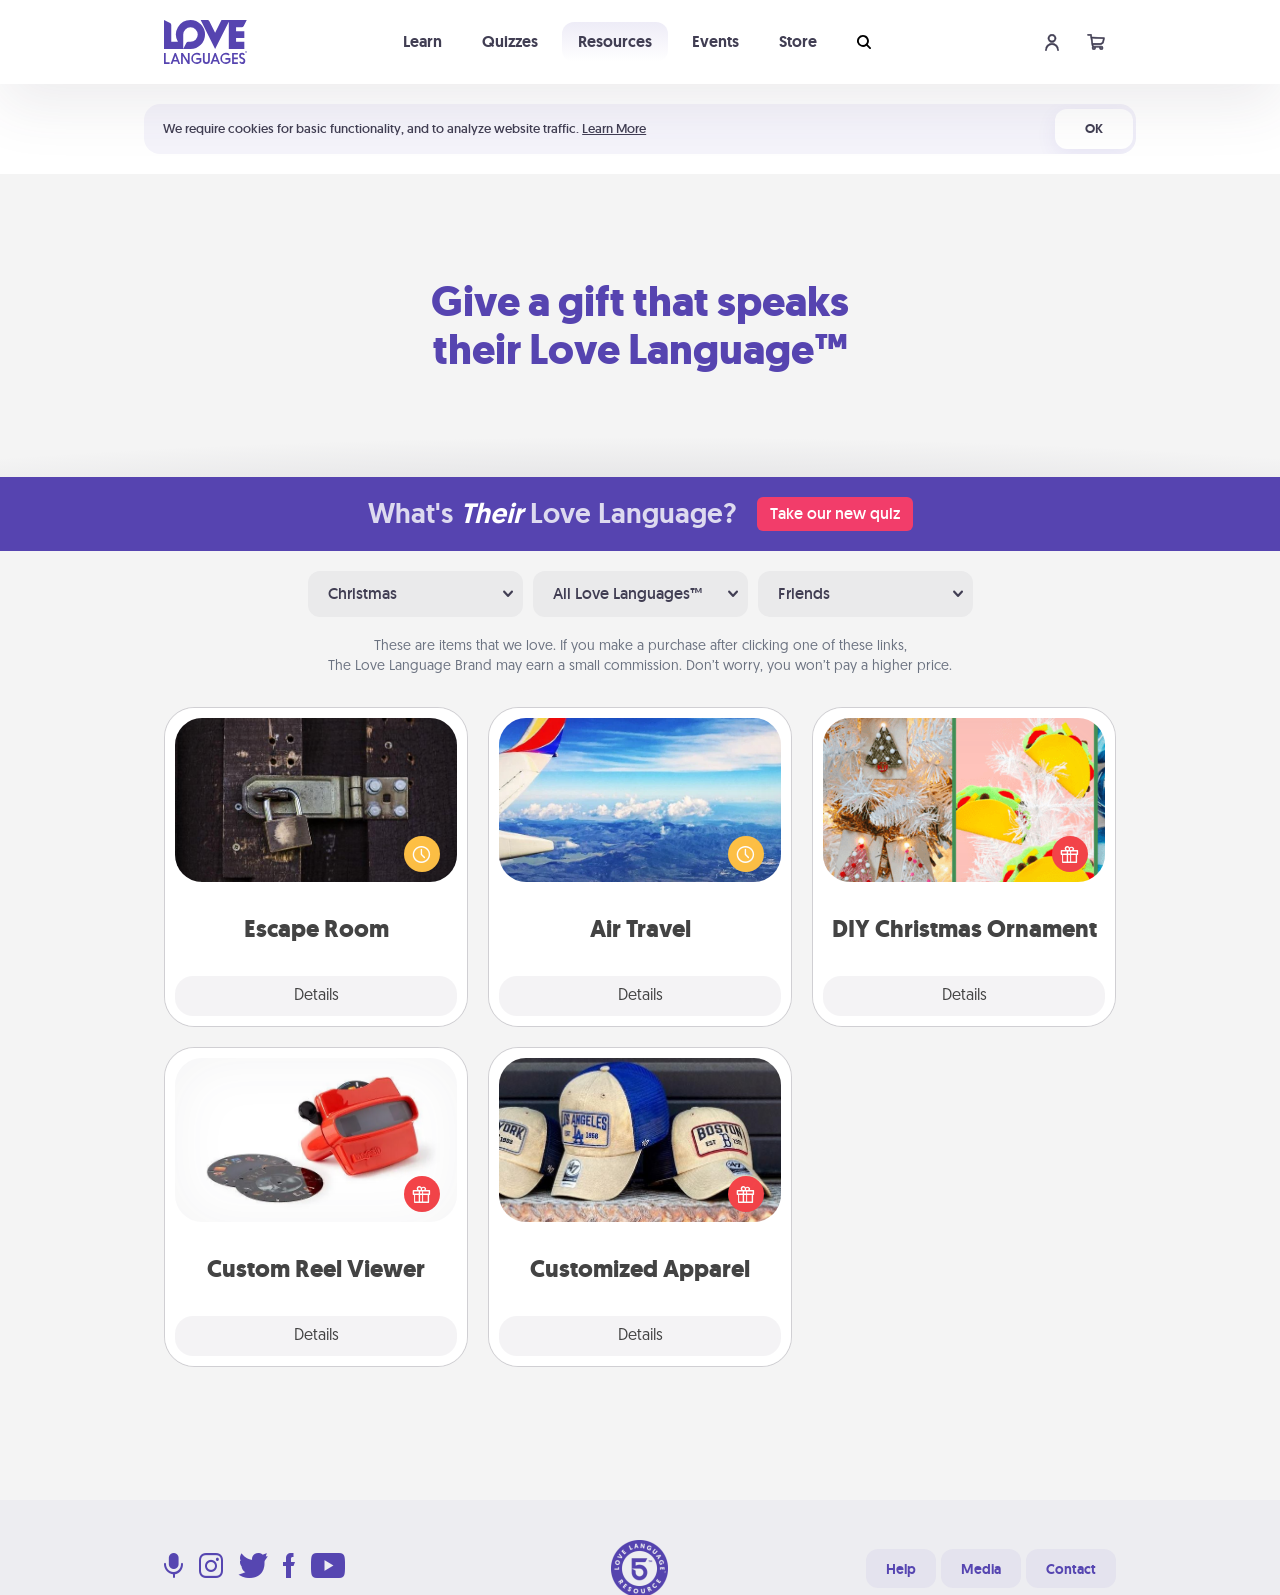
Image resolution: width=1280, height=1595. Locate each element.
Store (798, 41)
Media (981, 1569)
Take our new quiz (835, 513)
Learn (422, 41)
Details (316, 996)
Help (901, 1569)
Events (715, 41)
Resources (615, 41)
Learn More (614, 128)
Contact (1071, 1569)
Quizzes (510, 41)
